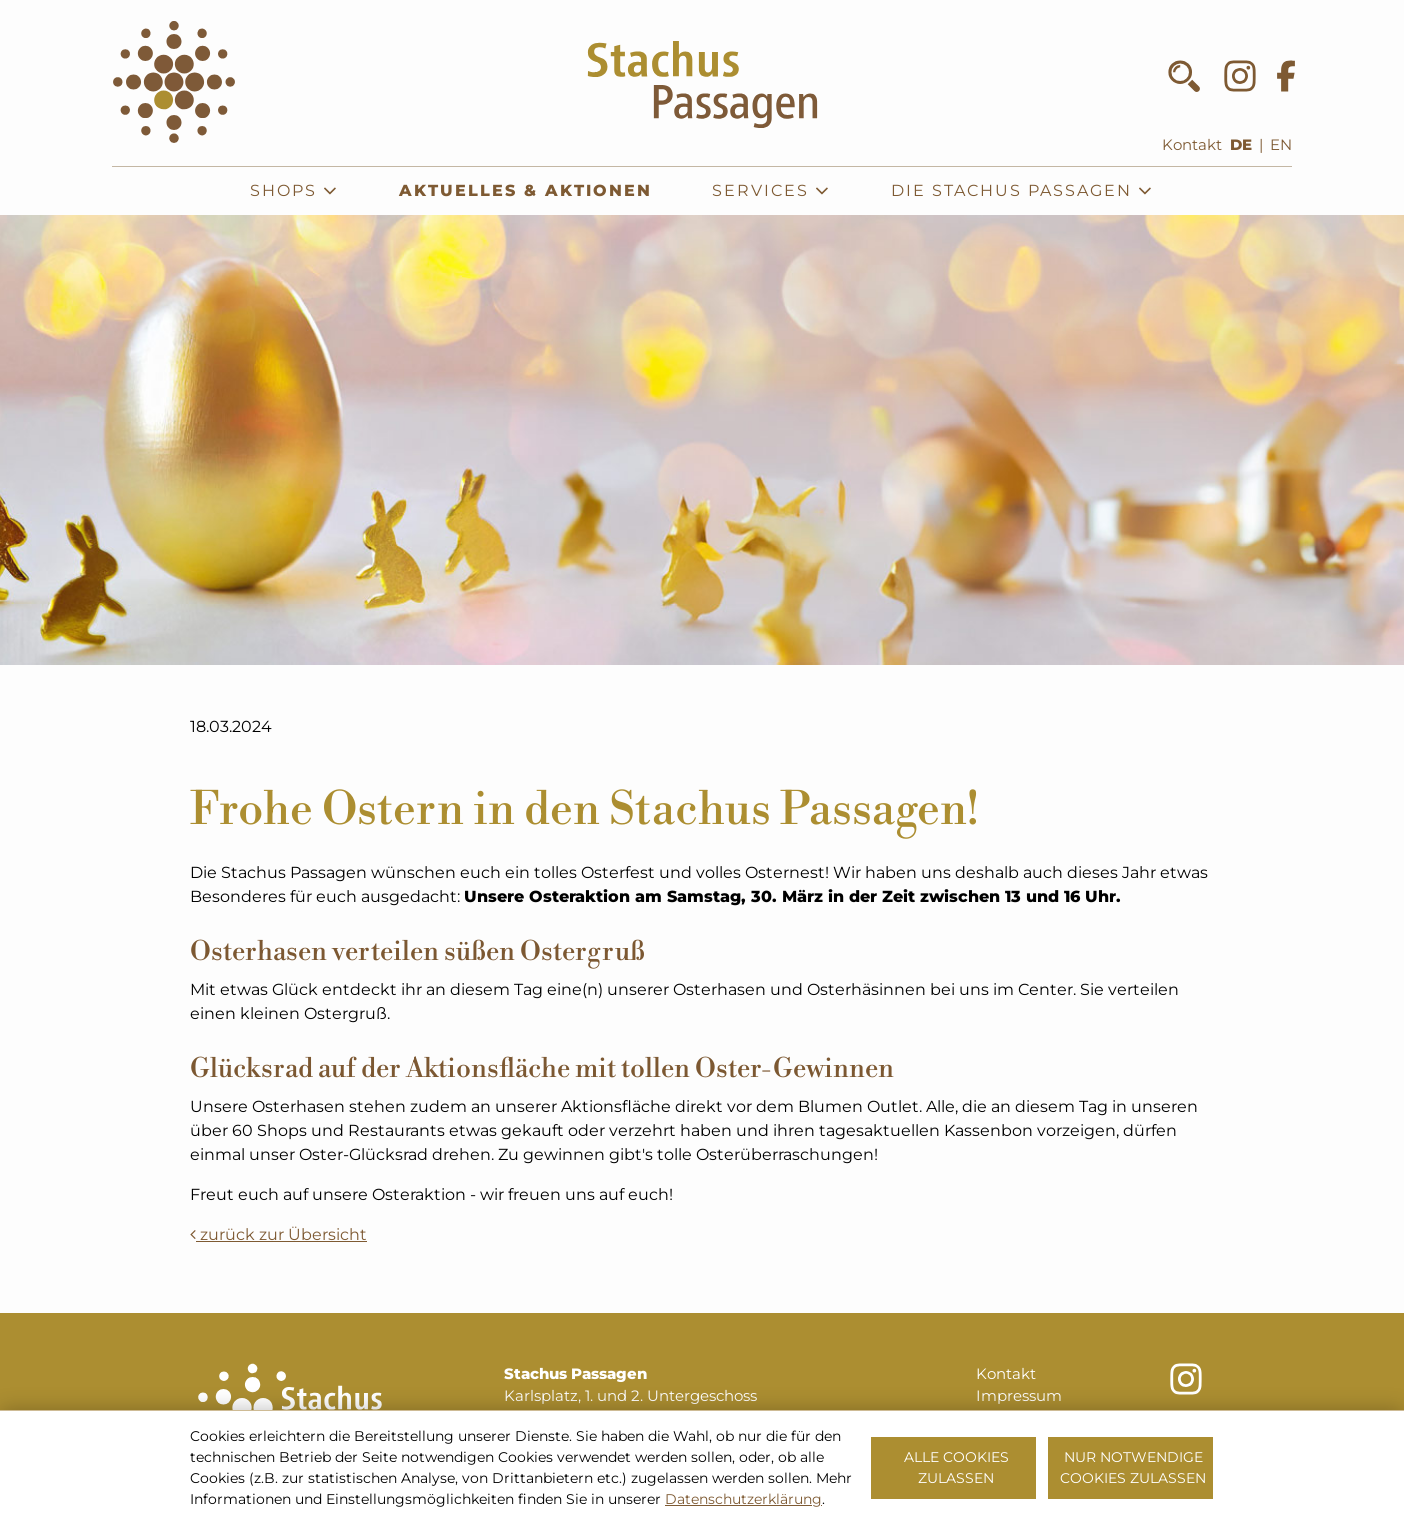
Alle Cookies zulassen (956, 1467)
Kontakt (1192, 145)
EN (1281, 145)
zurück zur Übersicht (278, 1234)
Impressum (1019, 1396)
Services (771, 190)
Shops (294, 190)
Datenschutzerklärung (743, 1499)
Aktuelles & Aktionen (525, 190)
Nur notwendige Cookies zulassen (1133, 1467)
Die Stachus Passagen (1022, 190)
